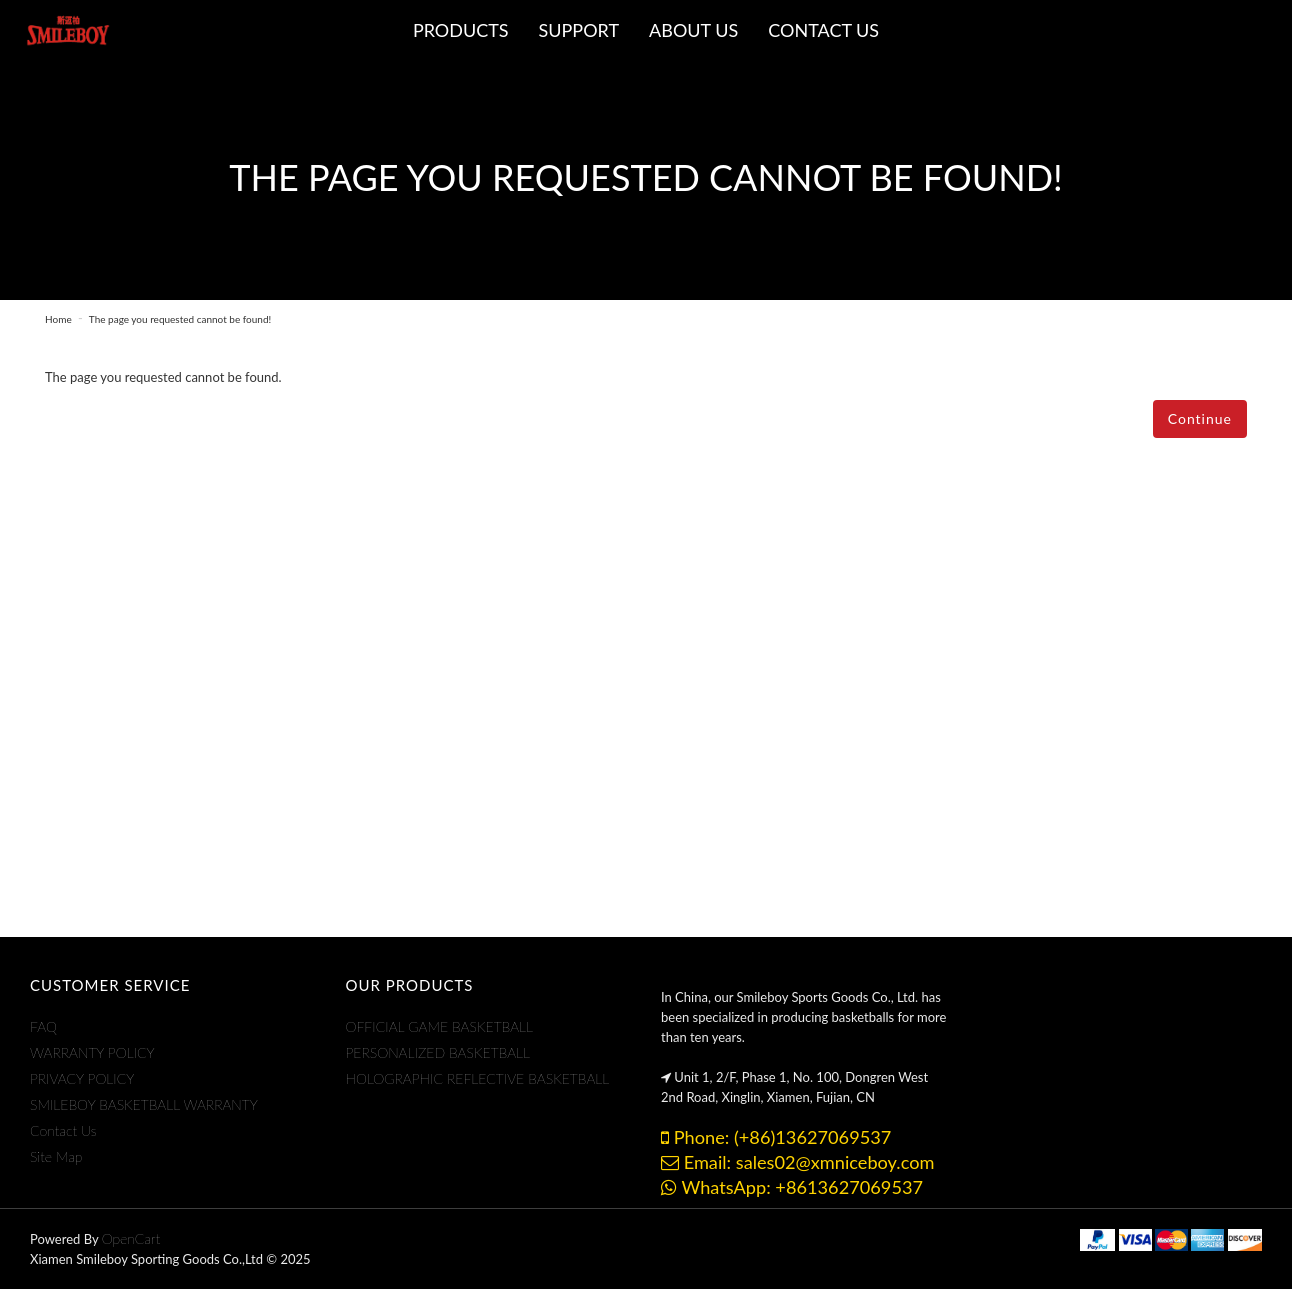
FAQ (43, 1026)
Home (58, 319)
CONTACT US (823, 30)
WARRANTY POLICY (92, 1052)
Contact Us (63, 1130)
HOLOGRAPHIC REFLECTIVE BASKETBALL (478, 1078)
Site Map (56, 1156)
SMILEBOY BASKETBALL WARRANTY (144, 1104)
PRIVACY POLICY (82, 1078)
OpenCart (131, 1238)
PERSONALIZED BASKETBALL (438, 1052)
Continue (1200, 418)
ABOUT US (693, 30)
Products (461, 30)
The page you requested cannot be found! (180, 319)
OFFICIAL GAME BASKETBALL (440, 1026)
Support (579, 30)
